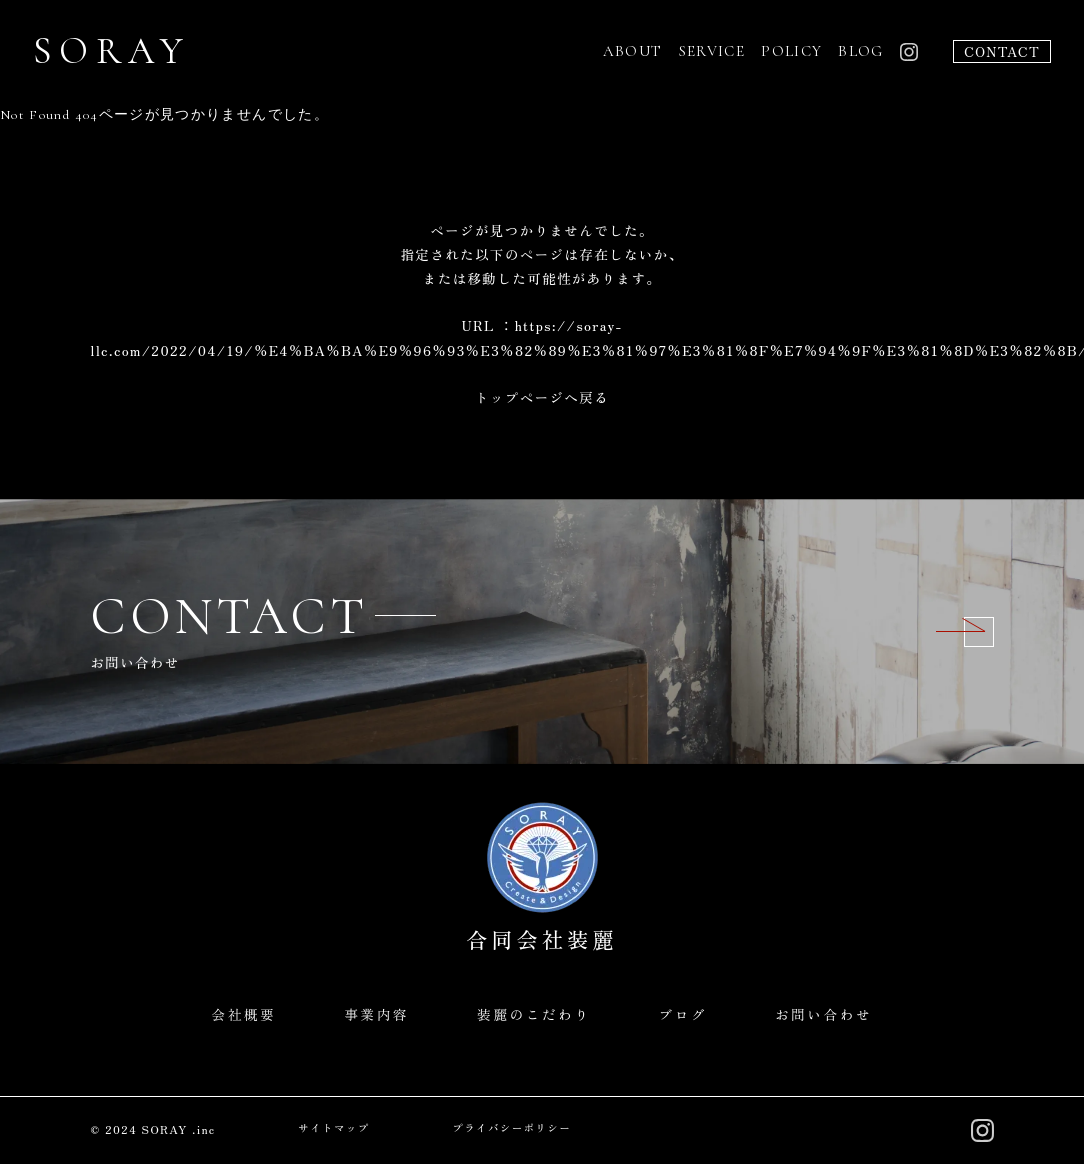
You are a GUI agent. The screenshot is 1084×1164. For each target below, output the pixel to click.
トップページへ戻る (542, 397)
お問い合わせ (824, 1014)
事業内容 (376, 1014)
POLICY (791, 51)
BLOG (860, 51)
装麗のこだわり (534, 1014)
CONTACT (1002, 51)
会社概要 (243, 1014)
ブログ (682, 1014)
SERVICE (712, 51)
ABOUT (633, 51)
